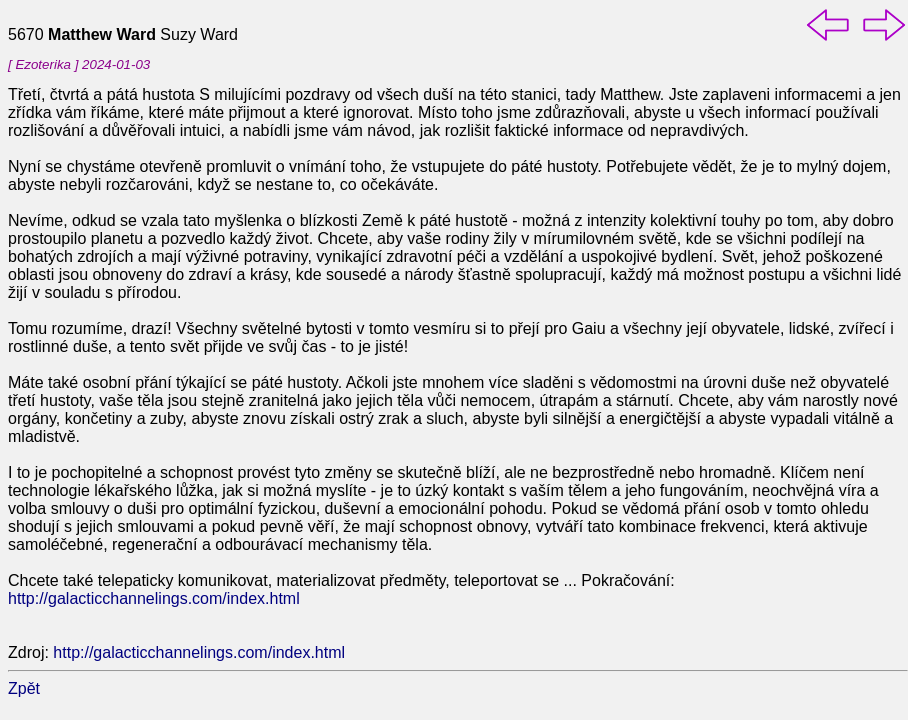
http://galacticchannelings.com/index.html (154, 598)
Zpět (24, 688)
